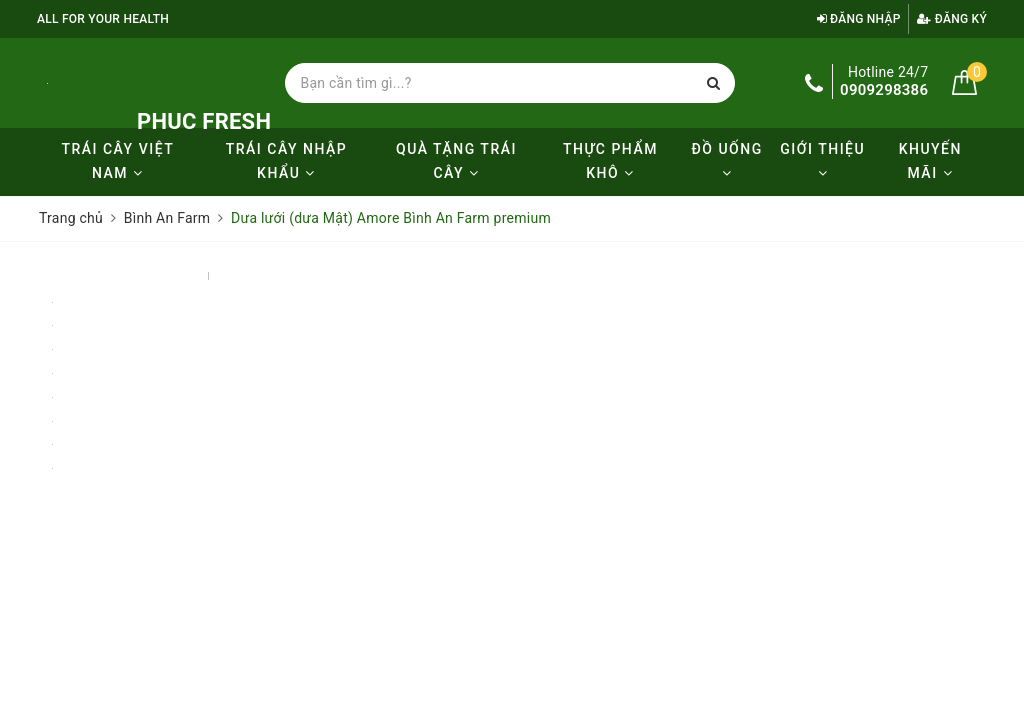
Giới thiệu (822, 160)
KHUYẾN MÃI (930, 161)
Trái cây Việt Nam (117, 161)
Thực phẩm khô (610, 161)
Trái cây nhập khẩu (286, 161)
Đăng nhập (859, 19)
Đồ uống (726, 160)
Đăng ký (952, 19)
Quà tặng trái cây (456, 161)
